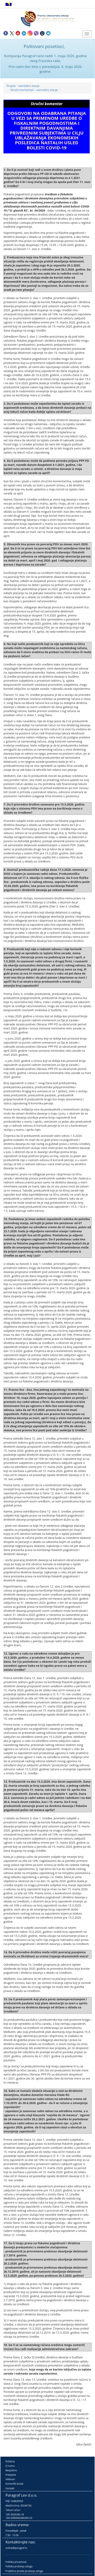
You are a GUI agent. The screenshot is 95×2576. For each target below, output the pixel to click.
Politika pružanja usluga (18, 2566)
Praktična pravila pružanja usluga (24, 2571)
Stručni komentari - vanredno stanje (34, 90)
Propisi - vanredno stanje (22, 86)
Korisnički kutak (14, 2483)
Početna (10, 2461)
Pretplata (10, 2475)
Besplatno (11, 2470)
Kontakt (9, 2488)
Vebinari (10, 2479)
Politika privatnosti (16, 2562)
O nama (9, 2466)
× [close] (90, 45)
